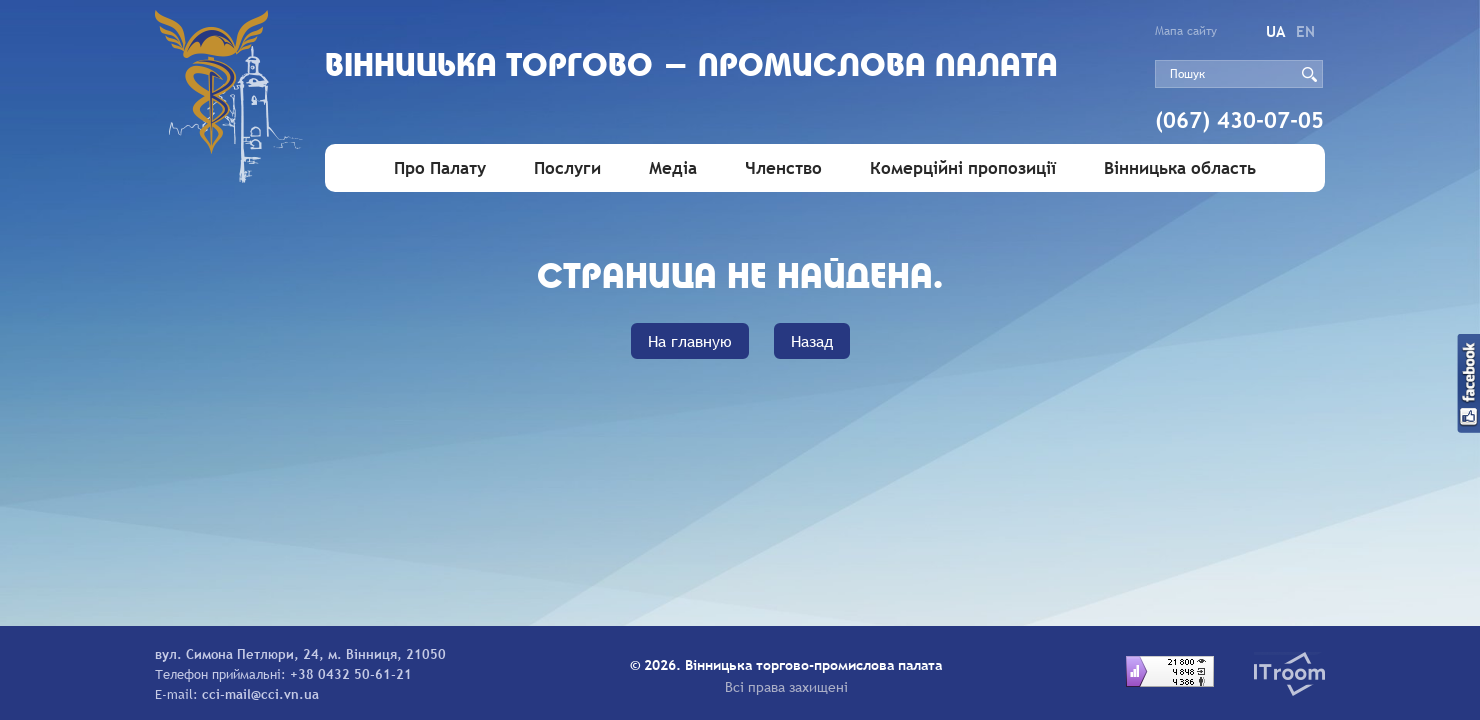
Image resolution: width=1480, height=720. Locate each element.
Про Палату (440, 168)
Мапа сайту (1186, 31)
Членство (783, 168)
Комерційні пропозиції (963, 168)
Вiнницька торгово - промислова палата (691, 67)
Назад (812, 341)
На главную (690, 341)
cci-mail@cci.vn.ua (260, 694)
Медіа (673, 168)
